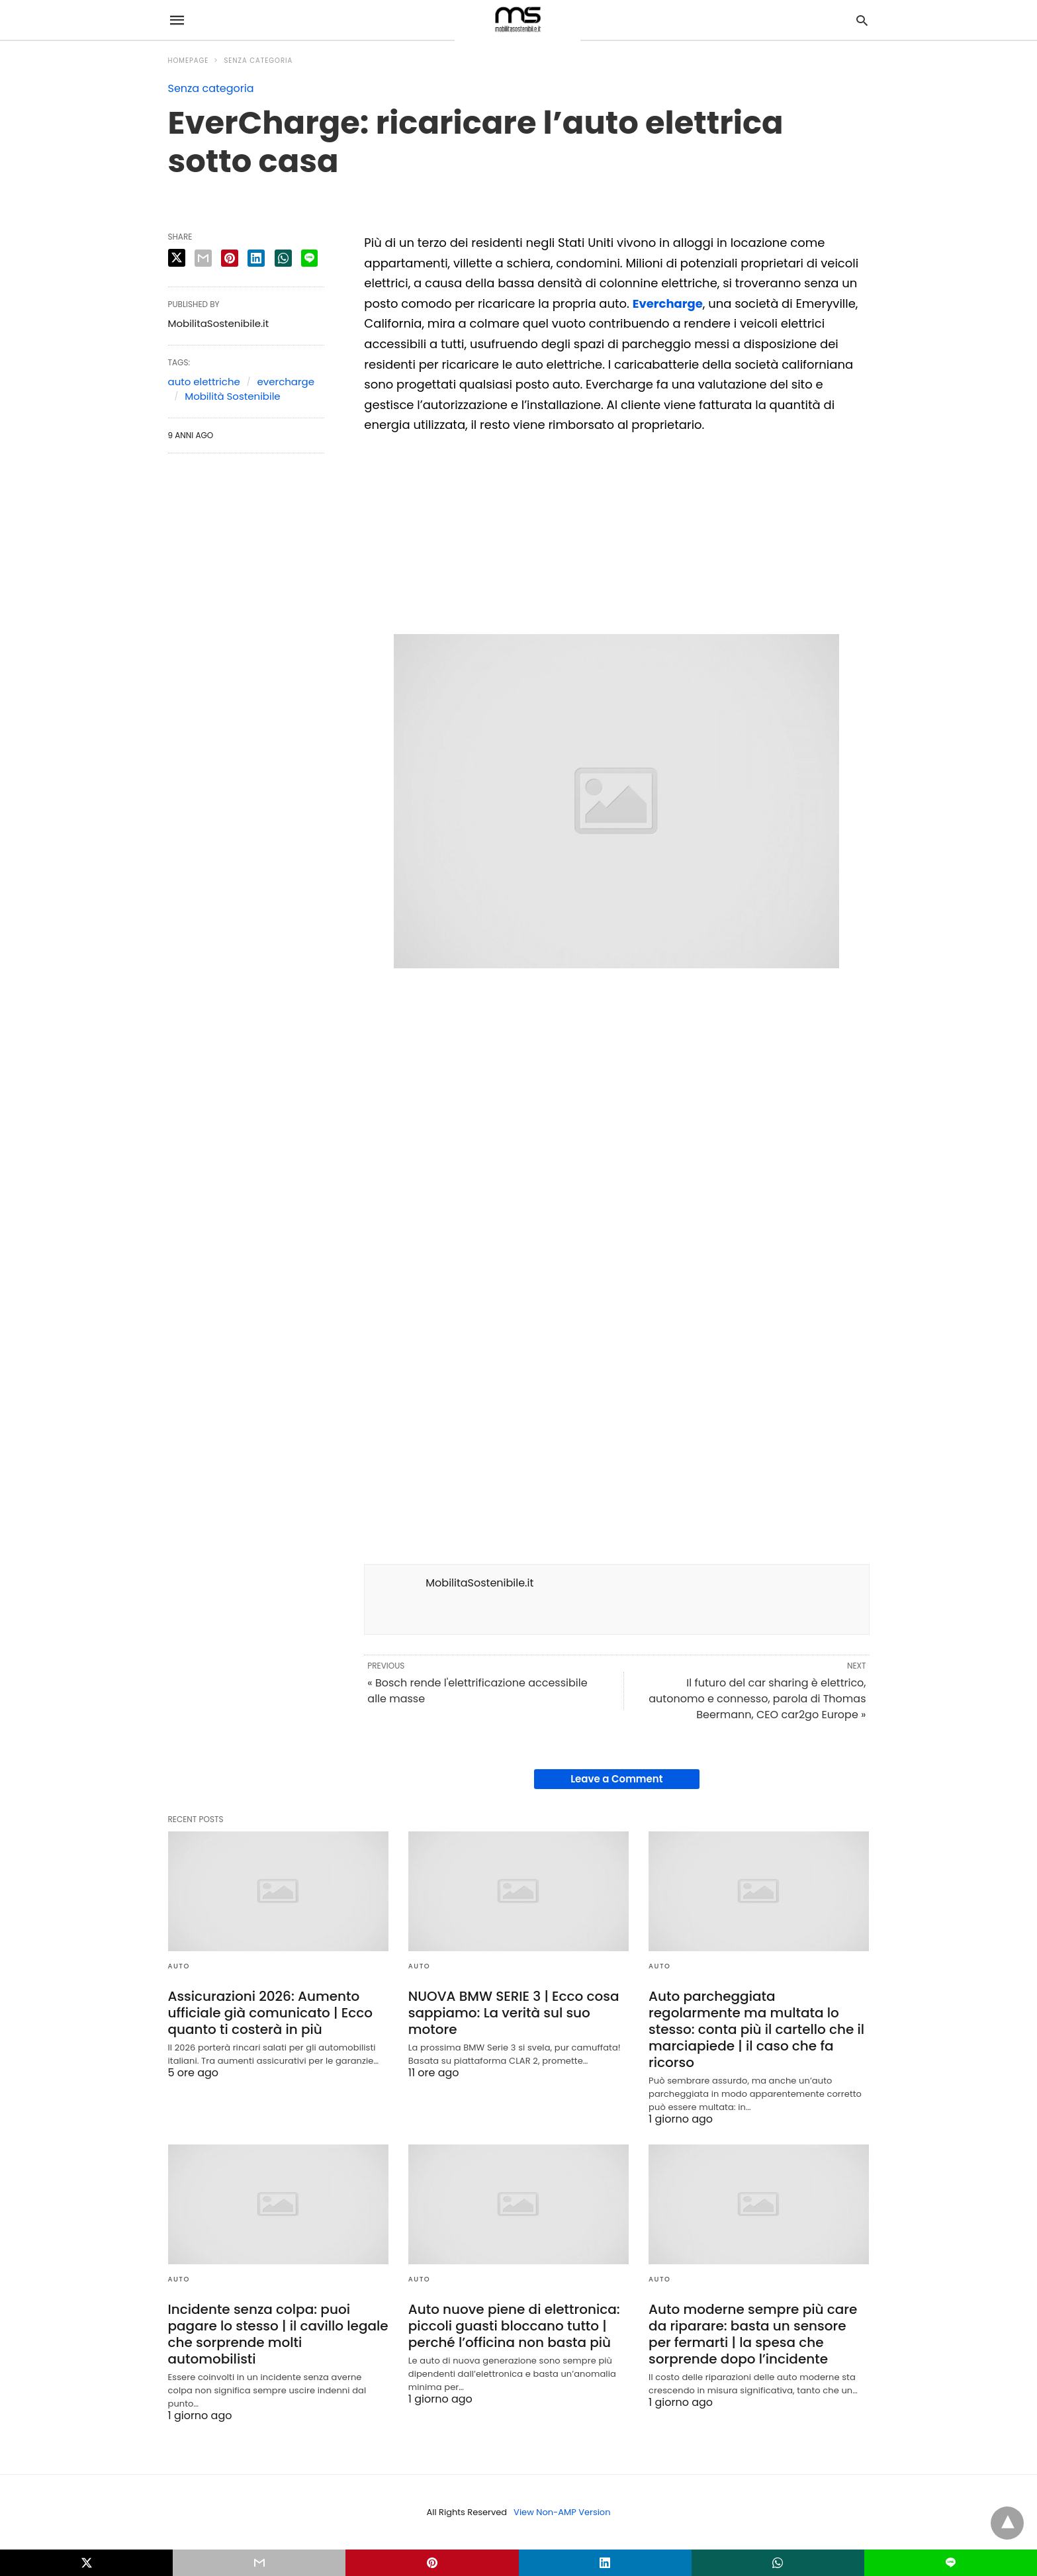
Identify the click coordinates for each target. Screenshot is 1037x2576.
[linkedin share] (256, 258)
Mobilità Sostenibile (232, 396)
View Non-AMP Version (562, 2512)
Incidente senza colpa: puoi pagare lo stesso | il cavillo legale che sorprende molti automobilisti (278, 2334)
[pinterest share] (229, 258)
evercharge (286, 382)
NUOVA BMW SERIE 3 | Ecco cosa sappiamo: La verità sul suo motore (513, 2013)
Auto (179, 1966)
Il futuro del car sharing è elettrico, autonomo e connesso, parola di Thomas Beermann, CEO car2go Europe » (757, 1698)
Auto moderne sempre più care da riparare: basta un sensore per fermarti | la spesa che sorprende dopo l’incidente (753, 2334)
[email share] (203, 258)
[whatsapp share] (283, 258)
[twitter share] (176, 258)
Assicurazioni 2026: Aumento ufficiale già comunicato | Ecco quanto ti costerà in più (270, 2013)
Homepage (188, 61)
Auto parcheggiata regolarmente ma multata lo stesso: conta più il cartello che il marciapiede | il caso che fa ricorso (756, 2029)
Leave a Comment (616, 1779)
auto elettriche (204, 382)
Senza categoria (258, 61)
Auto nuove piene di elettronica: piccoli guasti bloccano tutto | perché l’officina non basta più (514, 2326)
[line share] (309, 258)
